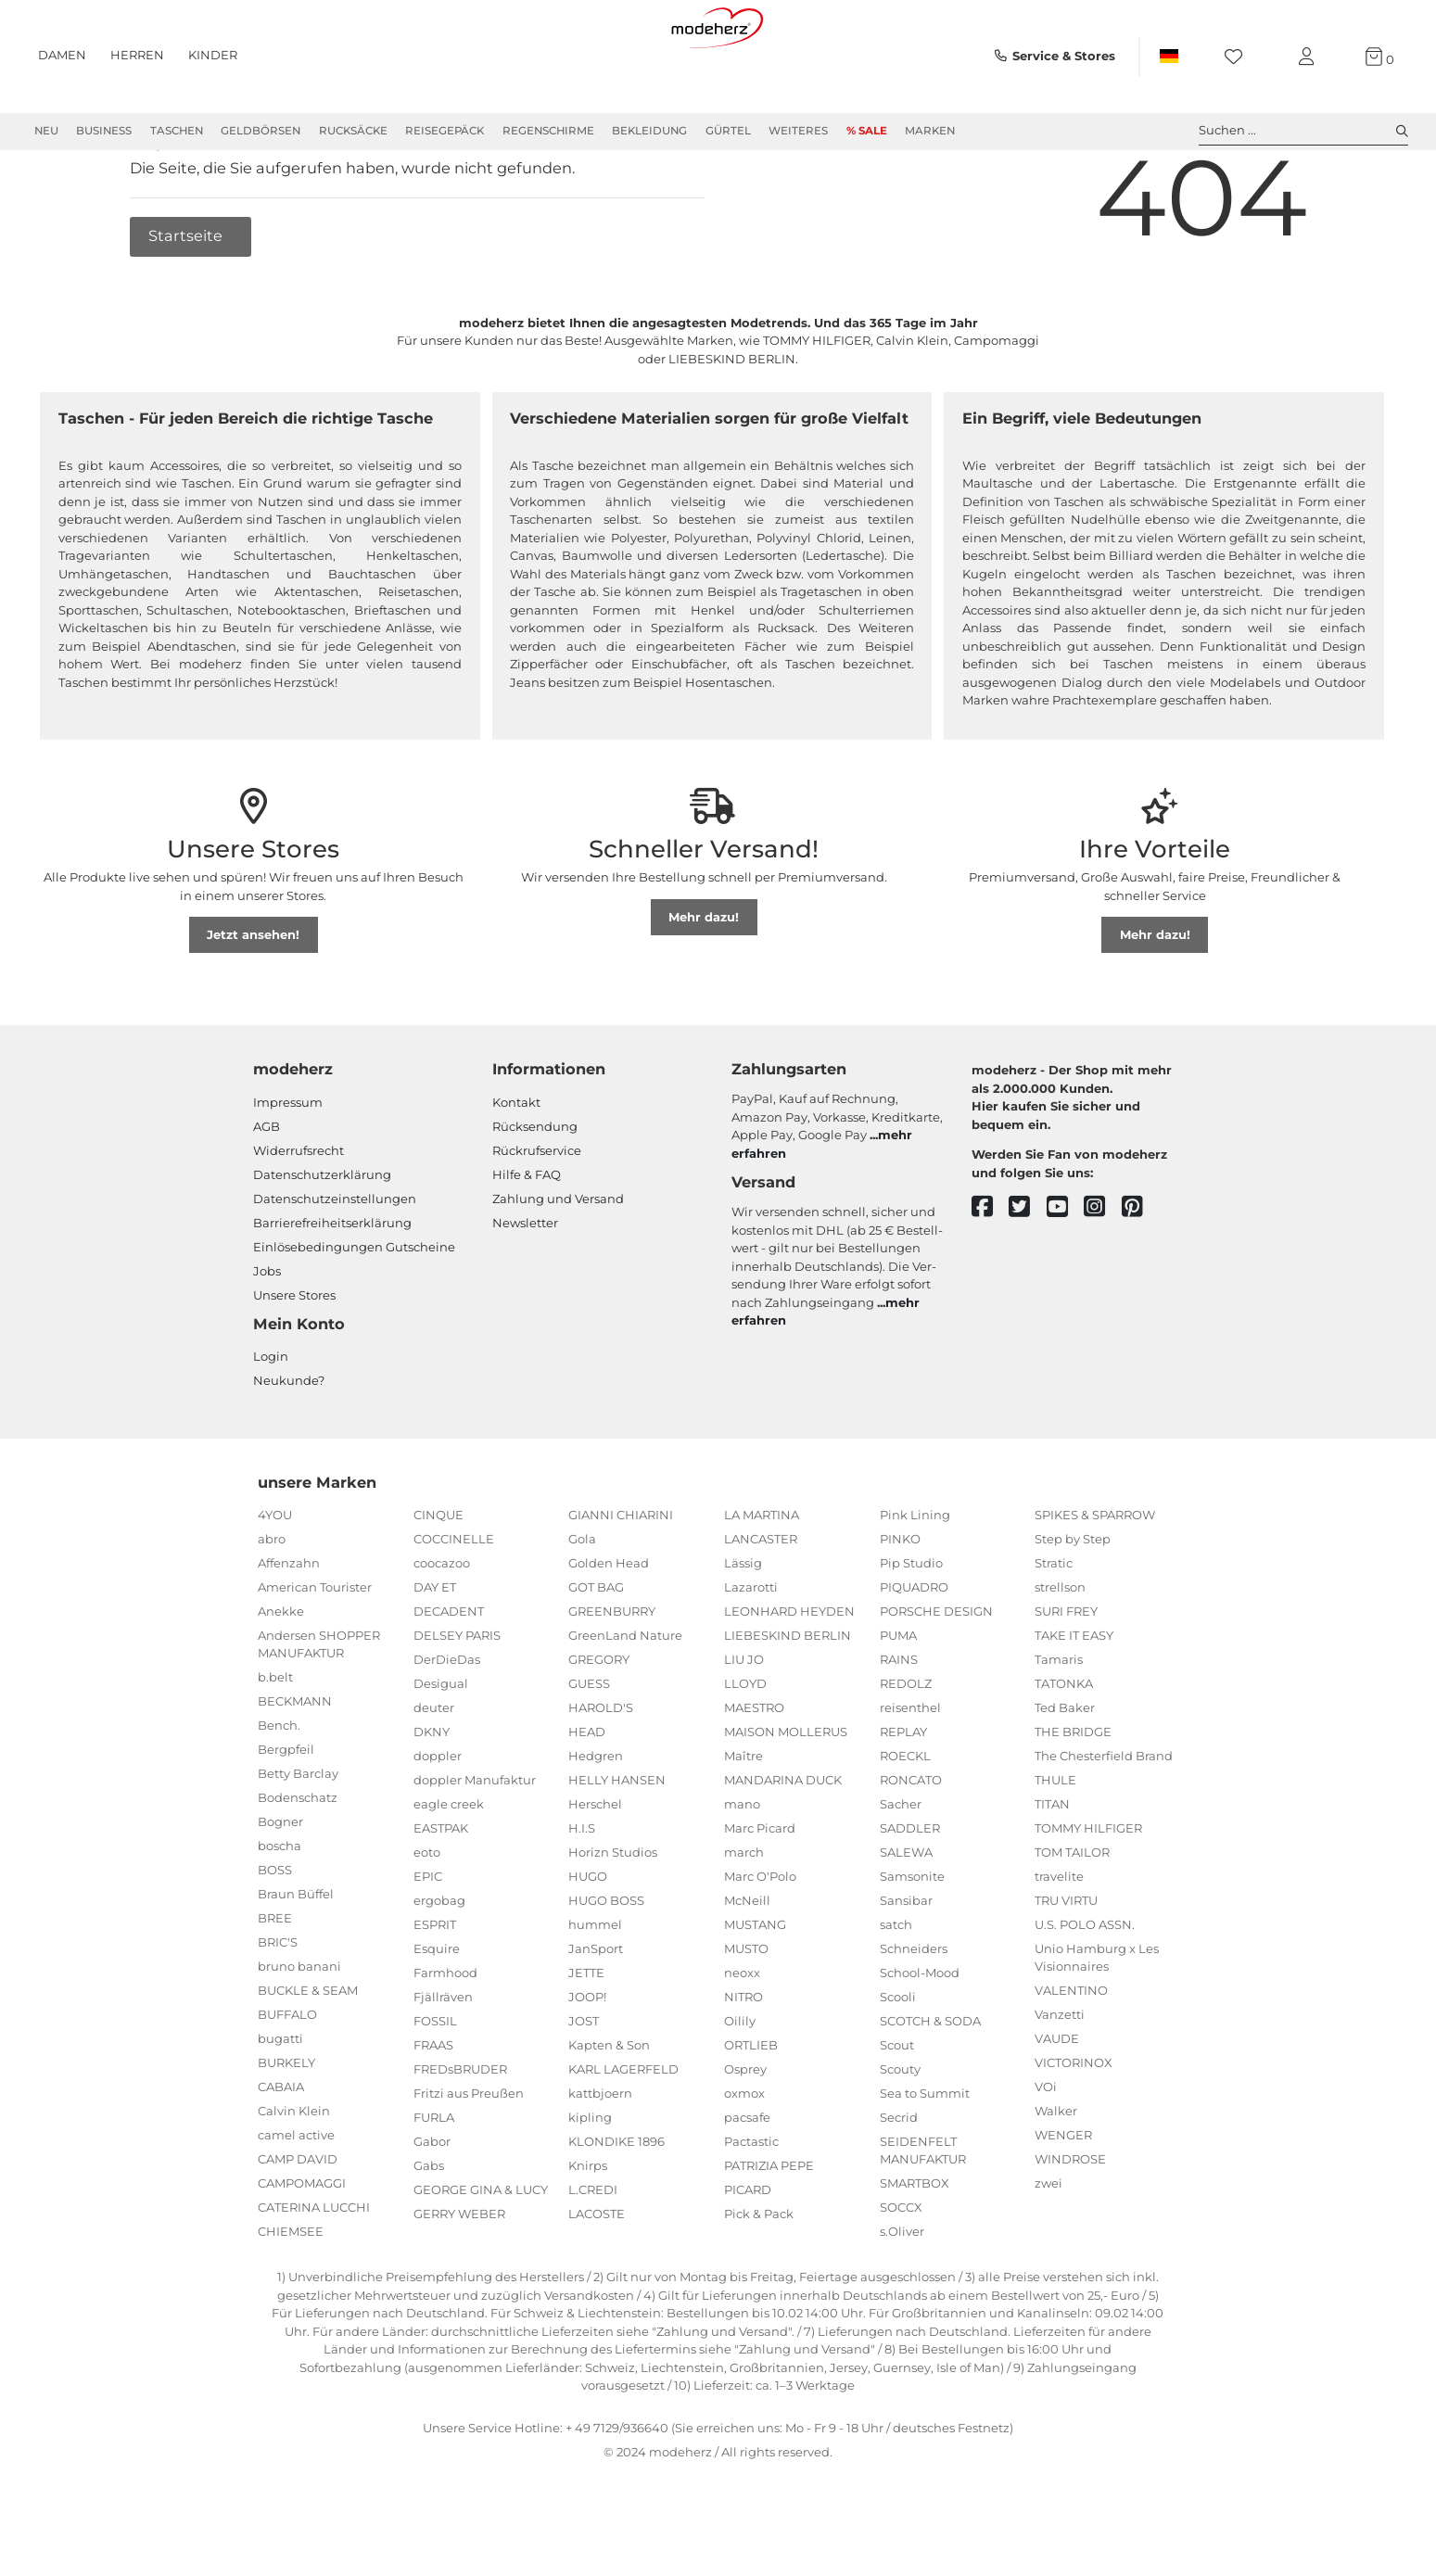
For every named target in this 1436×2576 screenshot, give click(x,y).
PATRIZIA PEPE (769, 2232)
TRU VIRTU (1066, 1967)
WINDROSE (1070, 2225)
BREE (275, 1984)
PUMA (898, 1701)
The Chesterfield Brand (1104, 1822)
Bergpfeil (286, 1815)
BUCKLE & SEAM (308, 2056)
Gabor (432, 2208)
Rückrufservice (536, 1217)
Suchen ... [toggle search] (1303, 130)
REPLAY (903, 1798)
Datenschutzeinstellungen (334, 1265)
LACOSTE (596, 2280)
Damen (62, 54)
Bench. (279, 1791)
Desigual (440, 1750)
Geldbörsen (260, 130)
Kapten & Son (609, 2111)
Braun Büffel (296, 1960)
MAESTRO (754, 1774)
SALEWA (906, 1918)
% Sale (866, 130)
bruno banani (299, 2032)
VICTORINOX (1073, 2129)
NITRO (743, 2063)
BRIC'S (278, 2008)
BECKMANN (295, 1767)
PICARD (747, 2256)
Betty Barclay (298, 1840)
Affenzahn (289, 1629)
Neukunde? (288, 1447)
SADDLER (910, 1894)
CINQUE (438, 1581)
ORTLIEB (751, 2111)
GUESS (589, 1750)
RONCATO (911, 1846)
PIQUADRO (914, 1653)
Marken (930, 130)
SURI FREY (1066, 1677)
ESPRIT (434, 1991)
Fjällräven (443, 2063)
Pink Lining (915, 1581)
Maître (743, 1822)
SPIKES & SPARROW (1095, 1581)
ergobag (439, 1967)
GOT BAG (596, 1653)
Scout (897, 2111)
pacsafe (747, 2183)
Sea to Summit (925, 2159)
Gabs (428, 2232)
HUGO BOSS (606, 1967)
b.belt (275, 1743)
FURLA (433, 2183)
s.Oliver (902, 2297)
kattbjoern (600, 2159)
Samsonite (912, 1942)
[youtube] (1066, 1274)
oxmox (744, 2159)
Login (270, 1422)
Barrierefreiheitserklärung (332, 1289)
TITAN (1052, 1870)
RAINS (899, 1726)
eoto (426, 1918)
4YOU (275, 1581)
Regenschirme (548, 130)
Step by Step (1073, 1605)
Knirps (587, 2232)
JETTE (586, 2039)
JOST (583, 2087)
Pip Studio (911, 1629)
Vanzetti (1060, 2081)
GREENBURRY (611, 1677)
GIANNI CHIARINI (620, 1581)
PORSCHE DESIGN (936, 1677)
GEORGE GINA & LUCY (480, 2256)
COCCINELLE (453, 1605)
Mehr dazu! (703, 983)
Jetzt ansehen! (253, 1001)
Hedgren (595, 1822)
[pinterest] (1141, 1274)
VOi (1046, 2153)
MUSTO (746, 2015)
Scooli (898, 2063)
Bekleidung (649, 130)
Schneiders (913, 2015)
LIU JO (744, 1726)
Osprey (745, 2135)
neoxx (742, 2039)
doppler (437, 1822)
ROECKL (905, 1822)
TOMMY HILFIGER (1088, 1894)
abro (272, 1605)
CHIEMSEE (291, 2297)
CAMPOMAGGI (302, 2249)
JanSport (595, 2015)
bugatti (280, 2105)
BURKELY (286, 2129)
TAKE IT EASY (1074, 1701)
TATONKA (1064, 1750)
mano (742, 1870)
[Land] (1168, 56)
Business (104, 130)
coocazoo (441, 1629)
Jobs (267, 1337)
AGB (266, 1193)
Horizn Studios (612, 1918)
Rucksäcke (353, 130)
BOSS (275, 1936)
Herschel (595, 1870)
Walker (1056, 2177)
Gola (582, 1605)
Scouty (900, 2135)
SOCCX (901, 2273)
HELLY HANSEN (617, 1846)
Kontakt (516, 1168)
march (744, 1918)
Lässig (743, 1629)
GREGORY (598, 1726)
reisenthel (910, 1774)
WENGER (1063, 2201)
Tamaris (1059, 1726)
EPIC (427, 1942)
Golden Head (608, 1629)
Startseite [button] (187, 302)
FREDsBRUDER (460, 2135)
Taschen (176, 130)
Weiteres (798, 130)
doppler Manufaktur (474, 1846)
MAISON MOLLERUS (785, 1798)
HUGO (587, 1942)
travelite (1059, 1942)
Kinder (212, 54)
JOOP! (587, 2063)
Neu (46, 130)
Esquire (436, 2015)
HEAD (586, 1798)
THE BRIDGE (1073, 1798)
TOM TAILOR (1072, 1918)
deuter (433, 1774)
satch (896, 1991)
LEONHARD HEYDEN (789, 1677)
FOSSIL (435, 2087)
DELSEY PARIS (457, 1701)
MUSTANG (755, 1991)
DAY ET (434, 1653)
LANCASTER (760, 1605)
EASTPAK (440, 1894)
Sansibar (906, 1967)
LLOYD (745, 1750)
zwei (1048, 2249)
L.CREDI (592, 2256)
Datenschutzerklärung (322, 1241)
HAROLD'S (600, 1774)
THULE (1055, 1846)
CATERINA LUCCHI (314, 2273)
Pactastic (751, 2208)
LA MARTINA (761, 1581)
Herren (137, 54)
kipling (590, 2183)
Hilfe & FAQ (526, 1241)
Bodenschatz (297, 1864)
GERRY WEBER (459, 2280)
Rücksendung (535, 1193)
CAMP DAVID (297, 2225)
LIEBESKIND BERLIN (787, 1701)
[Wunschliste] (1239, 57)
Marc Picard (759, 1894)
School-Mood (919, 2039)
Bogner (280, 1888)
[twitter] (1028, 1274)
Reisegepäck (444, 130)
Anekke (281, 1677)
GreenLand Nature (625, 1701)
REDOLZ (906, 1750)
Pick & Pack (759, 2280)
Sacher (900, 1870)
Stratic (1054, 1629)
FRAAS (433, 2111)
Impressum (288, 1168)
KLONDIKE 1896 (616, 2208)
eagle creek (448, 1870)
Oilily (740, 2087)
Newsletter (525, 1289)
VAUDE (1057, 2105)
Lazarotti (751, 1653)
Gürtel (728, 130)
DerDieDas (446, 1726)
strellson (1060, 1653)
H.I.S (581, 1894)
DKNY (431, 1798)
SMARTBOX (914, 2249)
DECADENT (448, 1677)
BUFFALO (287, 2081)
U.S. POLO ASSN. (1085, 1991)
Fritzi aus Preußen (468, 2159)
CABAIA (281, 2153)
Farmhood (445, 2039)
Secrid (899, 2183)
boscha (279, 1912)
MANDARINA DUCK (783, 1846)
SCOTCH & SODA (930, 2087)
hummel (595, 1991)
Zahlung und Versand (558, 1265)
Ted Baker (1065, 1774)
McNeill (747, 1967)
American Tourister (315, 1653)
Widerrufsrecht (298, 1217)
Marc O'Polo (760, 1942)
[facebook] (991, 1274)
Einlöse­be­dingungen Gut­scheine (354, 1313)
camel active (296, 2201)
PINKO (900, 1605)
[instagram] (1103, 1274)
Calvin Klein (294, 2177)
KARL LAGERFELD (623, 2135)
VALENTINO (1071, 2056)
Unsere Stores (294, 1361)
